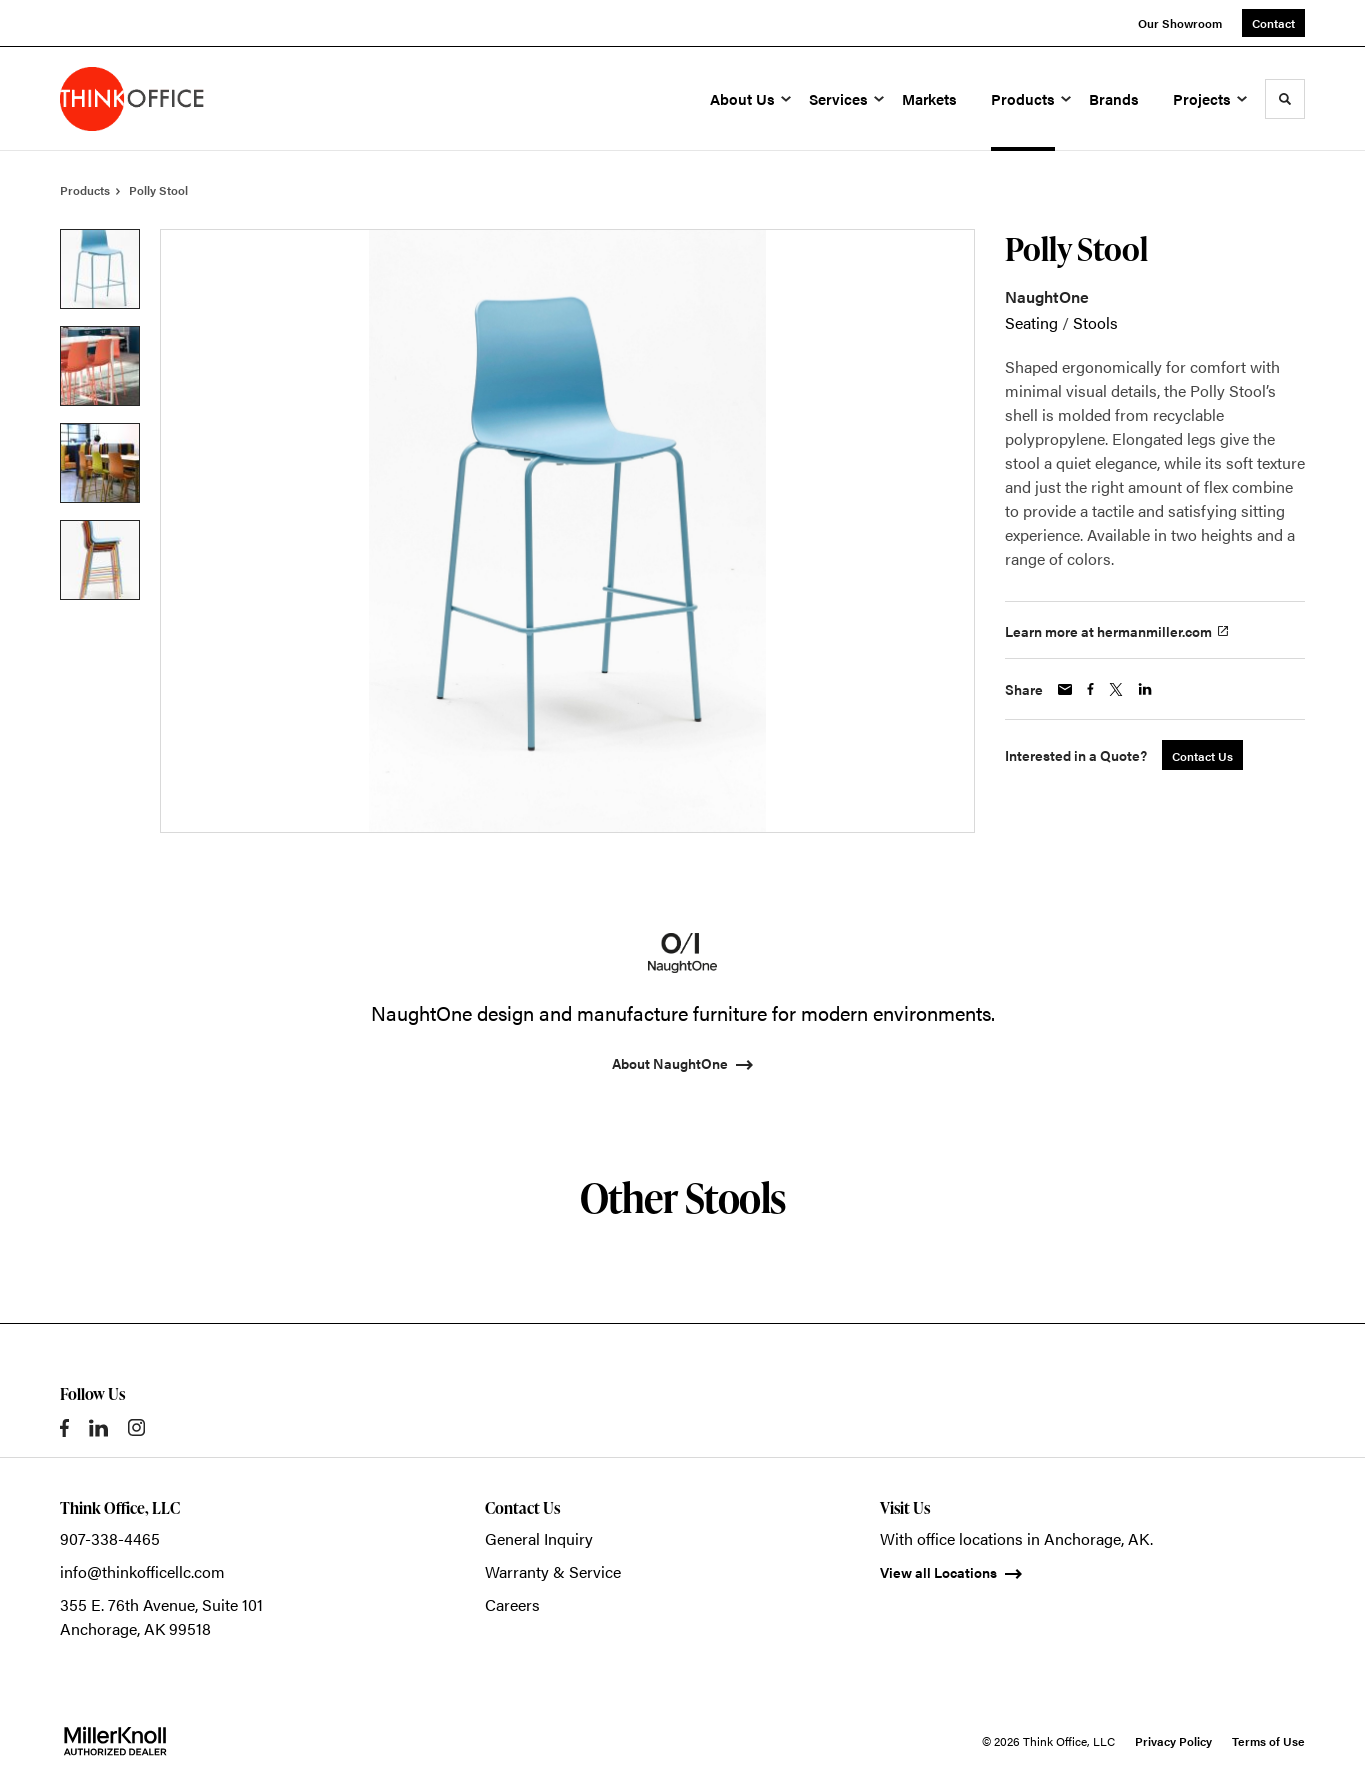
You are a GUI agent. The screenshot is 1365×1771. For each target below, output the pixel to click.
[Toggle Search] (1285, 99)
